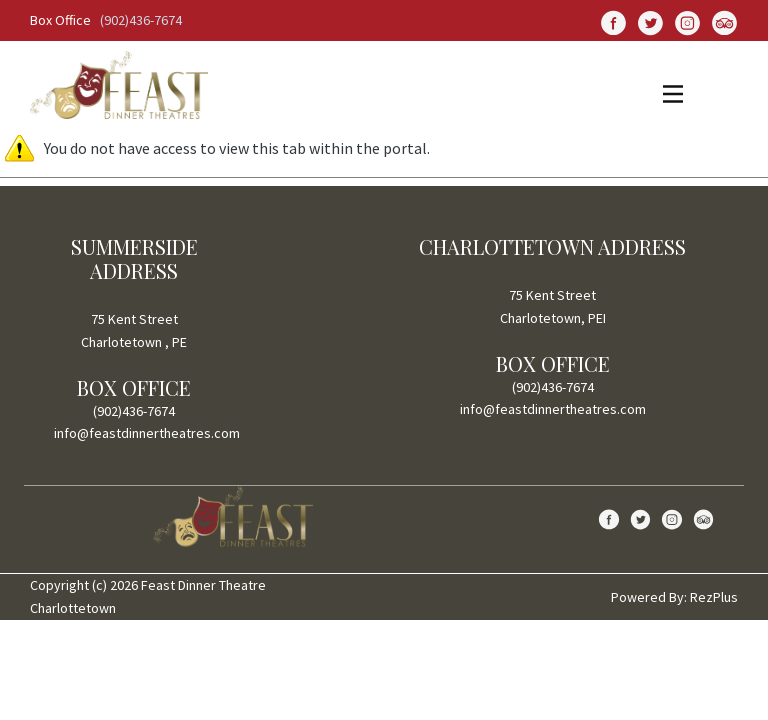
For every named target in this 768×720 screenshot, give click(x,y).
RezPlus (714, 597)
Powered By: (650, 597)
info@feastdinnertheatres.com (147, 433)
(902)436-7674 (141, 20)
